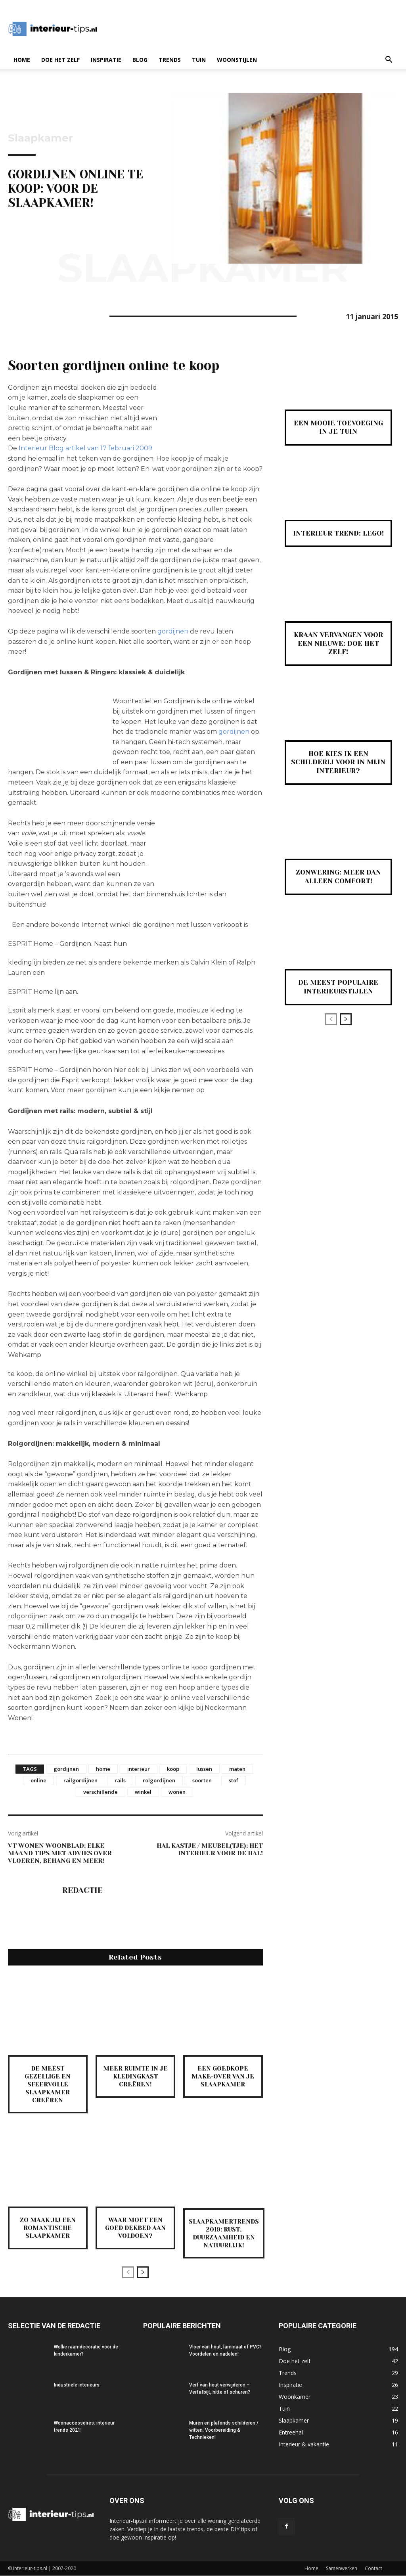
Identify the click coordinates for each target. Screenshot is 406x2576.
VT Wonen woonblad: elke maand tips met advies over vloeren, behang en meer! (60, 1853)
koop (173, 1768)
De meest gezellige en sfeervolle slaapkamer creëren (47, 2084)
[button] (388, 60)
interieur (138, 1768)
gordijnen (173, 631)
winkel (143, 1791)
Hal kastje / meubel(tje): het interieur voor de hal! (210, 1849)
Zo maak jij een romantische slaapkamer (47, 2226)
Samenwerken (341, 2568)
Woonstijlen (237, 59)
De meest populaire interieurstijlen (338, 986)
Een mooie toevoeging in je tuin (338, 427)
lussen (204, 1768)
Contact (373, 2568)
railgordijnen (80, 1780)
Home (21, 59)
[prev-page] (128, 2273)
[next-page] (143, 2273)
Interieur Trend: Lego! (338, 533)
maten (237, 1768)
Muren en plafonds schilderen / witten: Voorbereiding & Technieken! (224, 2430)
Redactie (82, 1891)
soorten (202, 1780)
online (38, 1780)
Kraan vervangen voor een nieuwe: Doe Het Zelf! (338, 643)
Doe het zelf (60, 59)
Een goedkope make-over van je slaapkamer (223, 2076)
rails (120, 1780)
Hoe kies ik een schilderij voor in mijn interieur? (338, 762)
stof (233, 1780)
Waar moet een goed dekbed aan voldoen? (135, 2226)
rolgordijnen (159, 1780)
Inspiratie (106, 59)
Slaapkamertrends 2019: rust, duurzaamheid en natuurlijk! (225, 2234)
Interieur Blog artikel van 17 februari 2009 (85, 448)
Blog (139, 59)
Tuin (199, 59)
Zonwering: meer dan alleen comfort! (338, 876)
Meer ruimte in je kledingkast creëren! (135, 2076)
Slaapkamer (40, 138)
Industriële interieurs (77, 2385)
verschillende (100, 1791)
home (103, 1768)
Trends (170, 59)
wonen (177, 1791)
